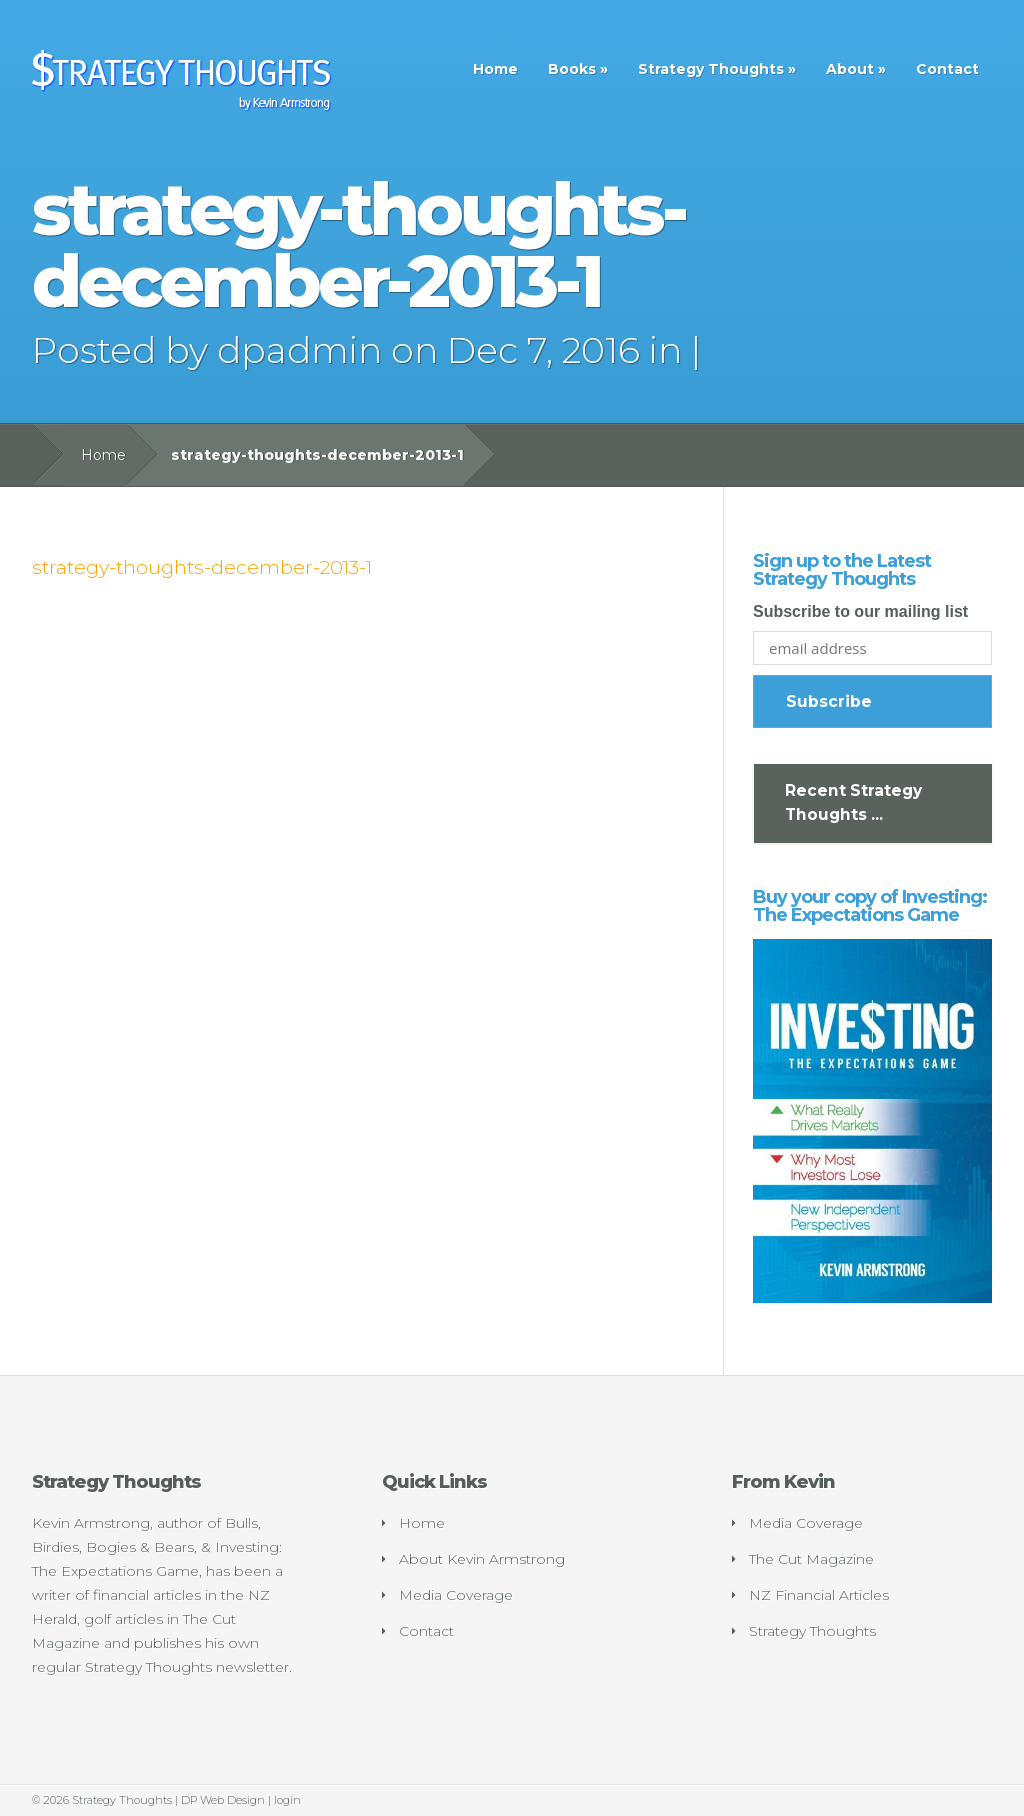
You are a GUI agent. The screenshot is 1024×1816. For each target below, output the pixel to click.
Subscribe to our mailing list (860, 611)
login (287, 1800)
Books (572, 69)
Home (495, 69)
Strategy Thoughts (711, 69)
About (850, 69)
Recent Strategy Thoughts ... (853, 802)
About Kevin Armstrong (482, 1559)
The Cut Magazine (811, 1559)
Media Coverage (456, 1595)
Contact (947, 69)
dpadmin (299, 350)
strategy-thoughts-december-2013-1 (202, 567)
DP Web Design (223, 1800)
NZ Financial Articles (819, 1595)
